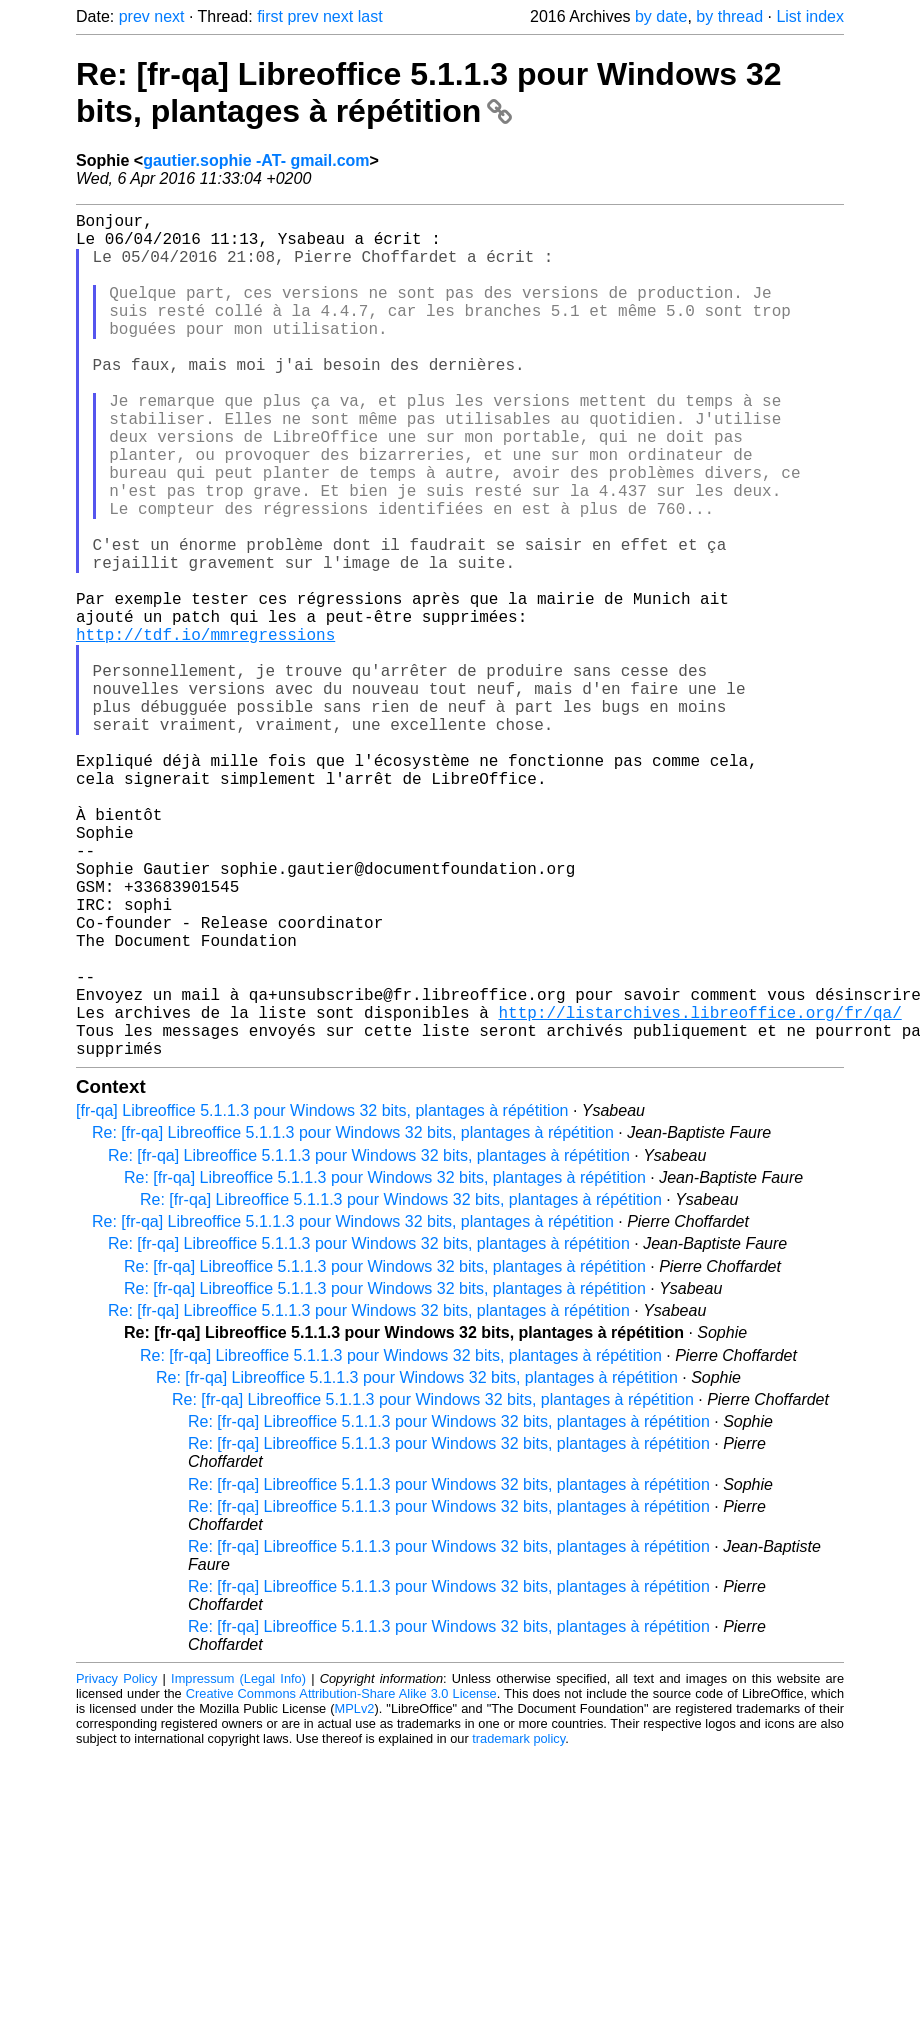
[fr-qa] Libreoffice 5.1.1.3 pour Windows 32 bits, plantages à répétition (322, 1298)
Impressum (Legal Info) (238, 1866)
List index (810, 16)
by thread (729, 16)
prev (134, 16)
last (370, 16)
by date (661, 16)
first (270, 16)
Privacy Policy (116, 1866)
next (169, 16)
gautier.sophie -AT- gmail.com (256, 160)
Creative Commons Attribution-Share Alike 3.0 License (341, 1881)
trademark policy (518, 1926)
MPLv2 (355, 1896)
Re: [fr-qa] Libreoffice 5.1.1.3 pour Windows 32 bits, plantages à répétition (429, 92)
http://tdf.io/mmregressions (205, 730)
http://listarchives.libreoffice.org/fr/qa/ (699, 1192)
